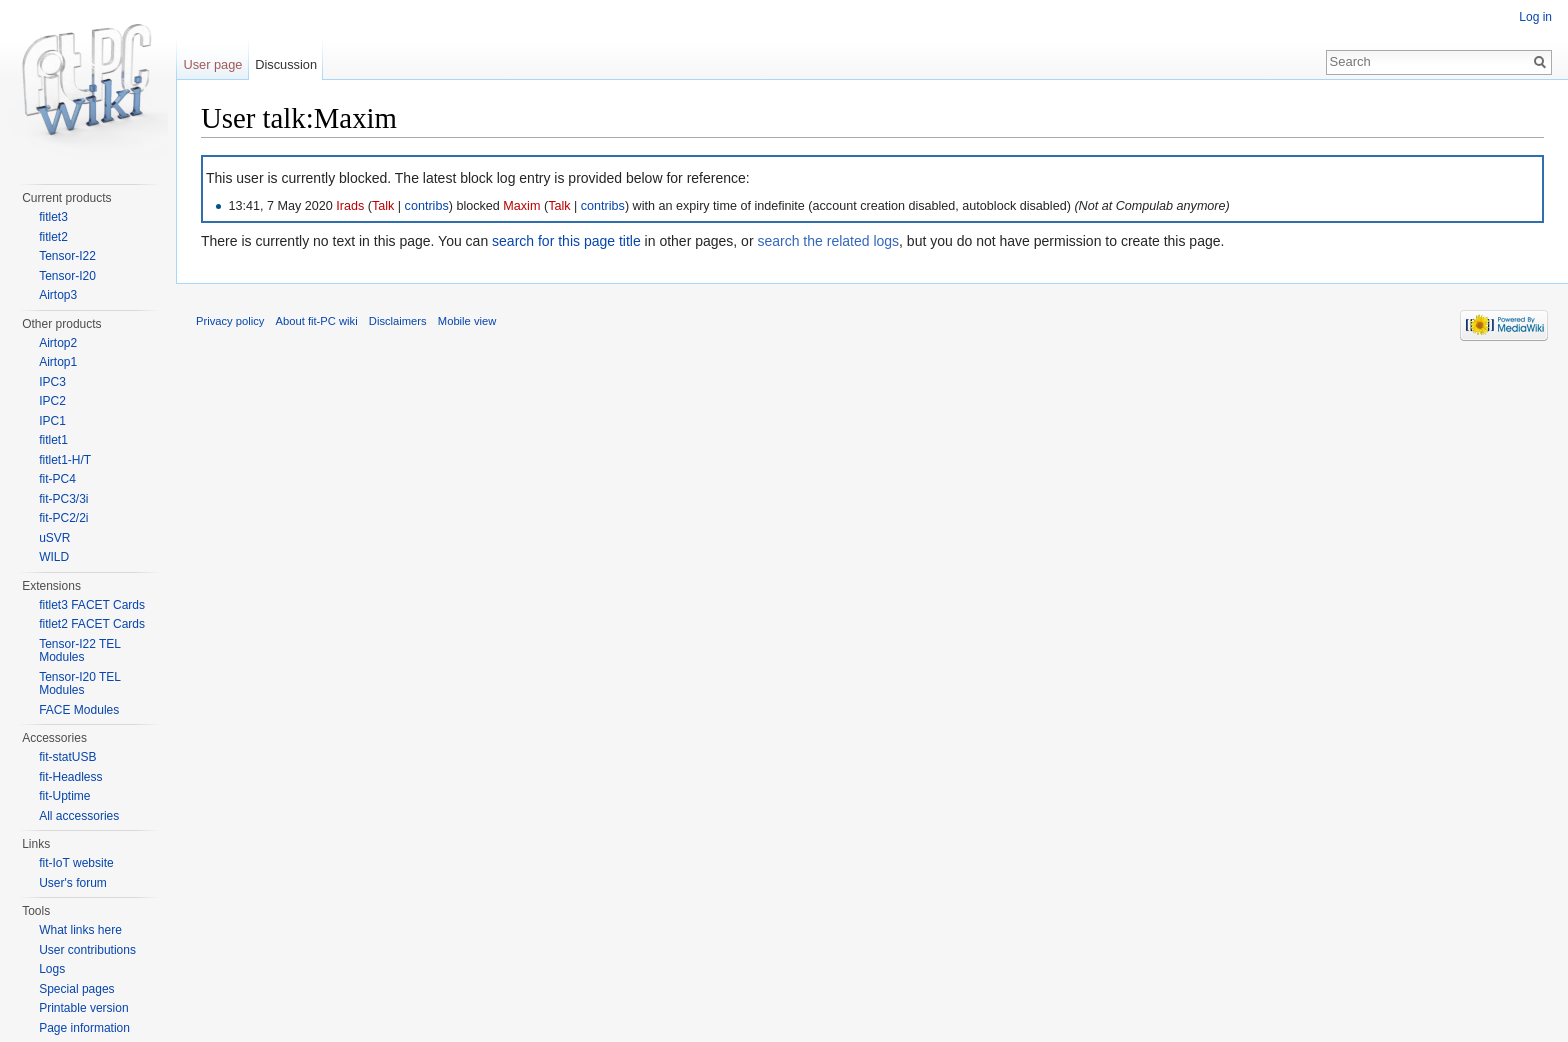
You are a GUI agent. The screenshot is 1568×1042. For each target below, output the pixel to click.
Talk (383, 206)
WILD (54, 557)
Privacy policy (230, 321)
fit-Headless (70, 777)
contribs (427, 206)
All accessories (79, 816)
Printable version (83, 1008)
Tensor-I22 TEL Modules (79, 651)
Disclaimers (398, 321)
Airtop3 (58, 295)
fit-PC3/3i (63, 499)
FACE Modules (79, 710)
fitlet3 (53, 217)
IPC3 (52, 382)
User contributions (87, 950)
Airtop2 (58, 343)
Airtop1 (58, 362)
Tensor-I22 (67, 256)
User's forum (73, 883)
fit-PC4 (57, 479)
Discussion (286, 64)
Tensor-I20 (67, 276)
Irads (350, 206)
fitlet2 (53, 237)
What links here (80, 930)
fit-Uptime (64, 796)
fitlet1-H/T (65, 460)
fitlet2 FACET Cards (92, 624)
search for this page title (566, 241)
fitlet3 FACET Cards (92, 605)
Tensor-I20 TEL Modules (79, 684)
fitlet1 (53, 440)
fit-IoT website (76, 863)
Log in (1535, 17)
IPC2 (52, 401)
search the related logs (828, 241)
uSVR (54, 538)
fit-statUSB (67, 757)
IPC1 (52, 421)
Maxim (521, 206)
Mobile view (467, 321)
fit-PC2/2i (63, 518)
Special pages (76, 989)
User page (212, 64)
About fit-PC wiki (317, 321)
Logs (52, 969)
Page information (84, 1028)
